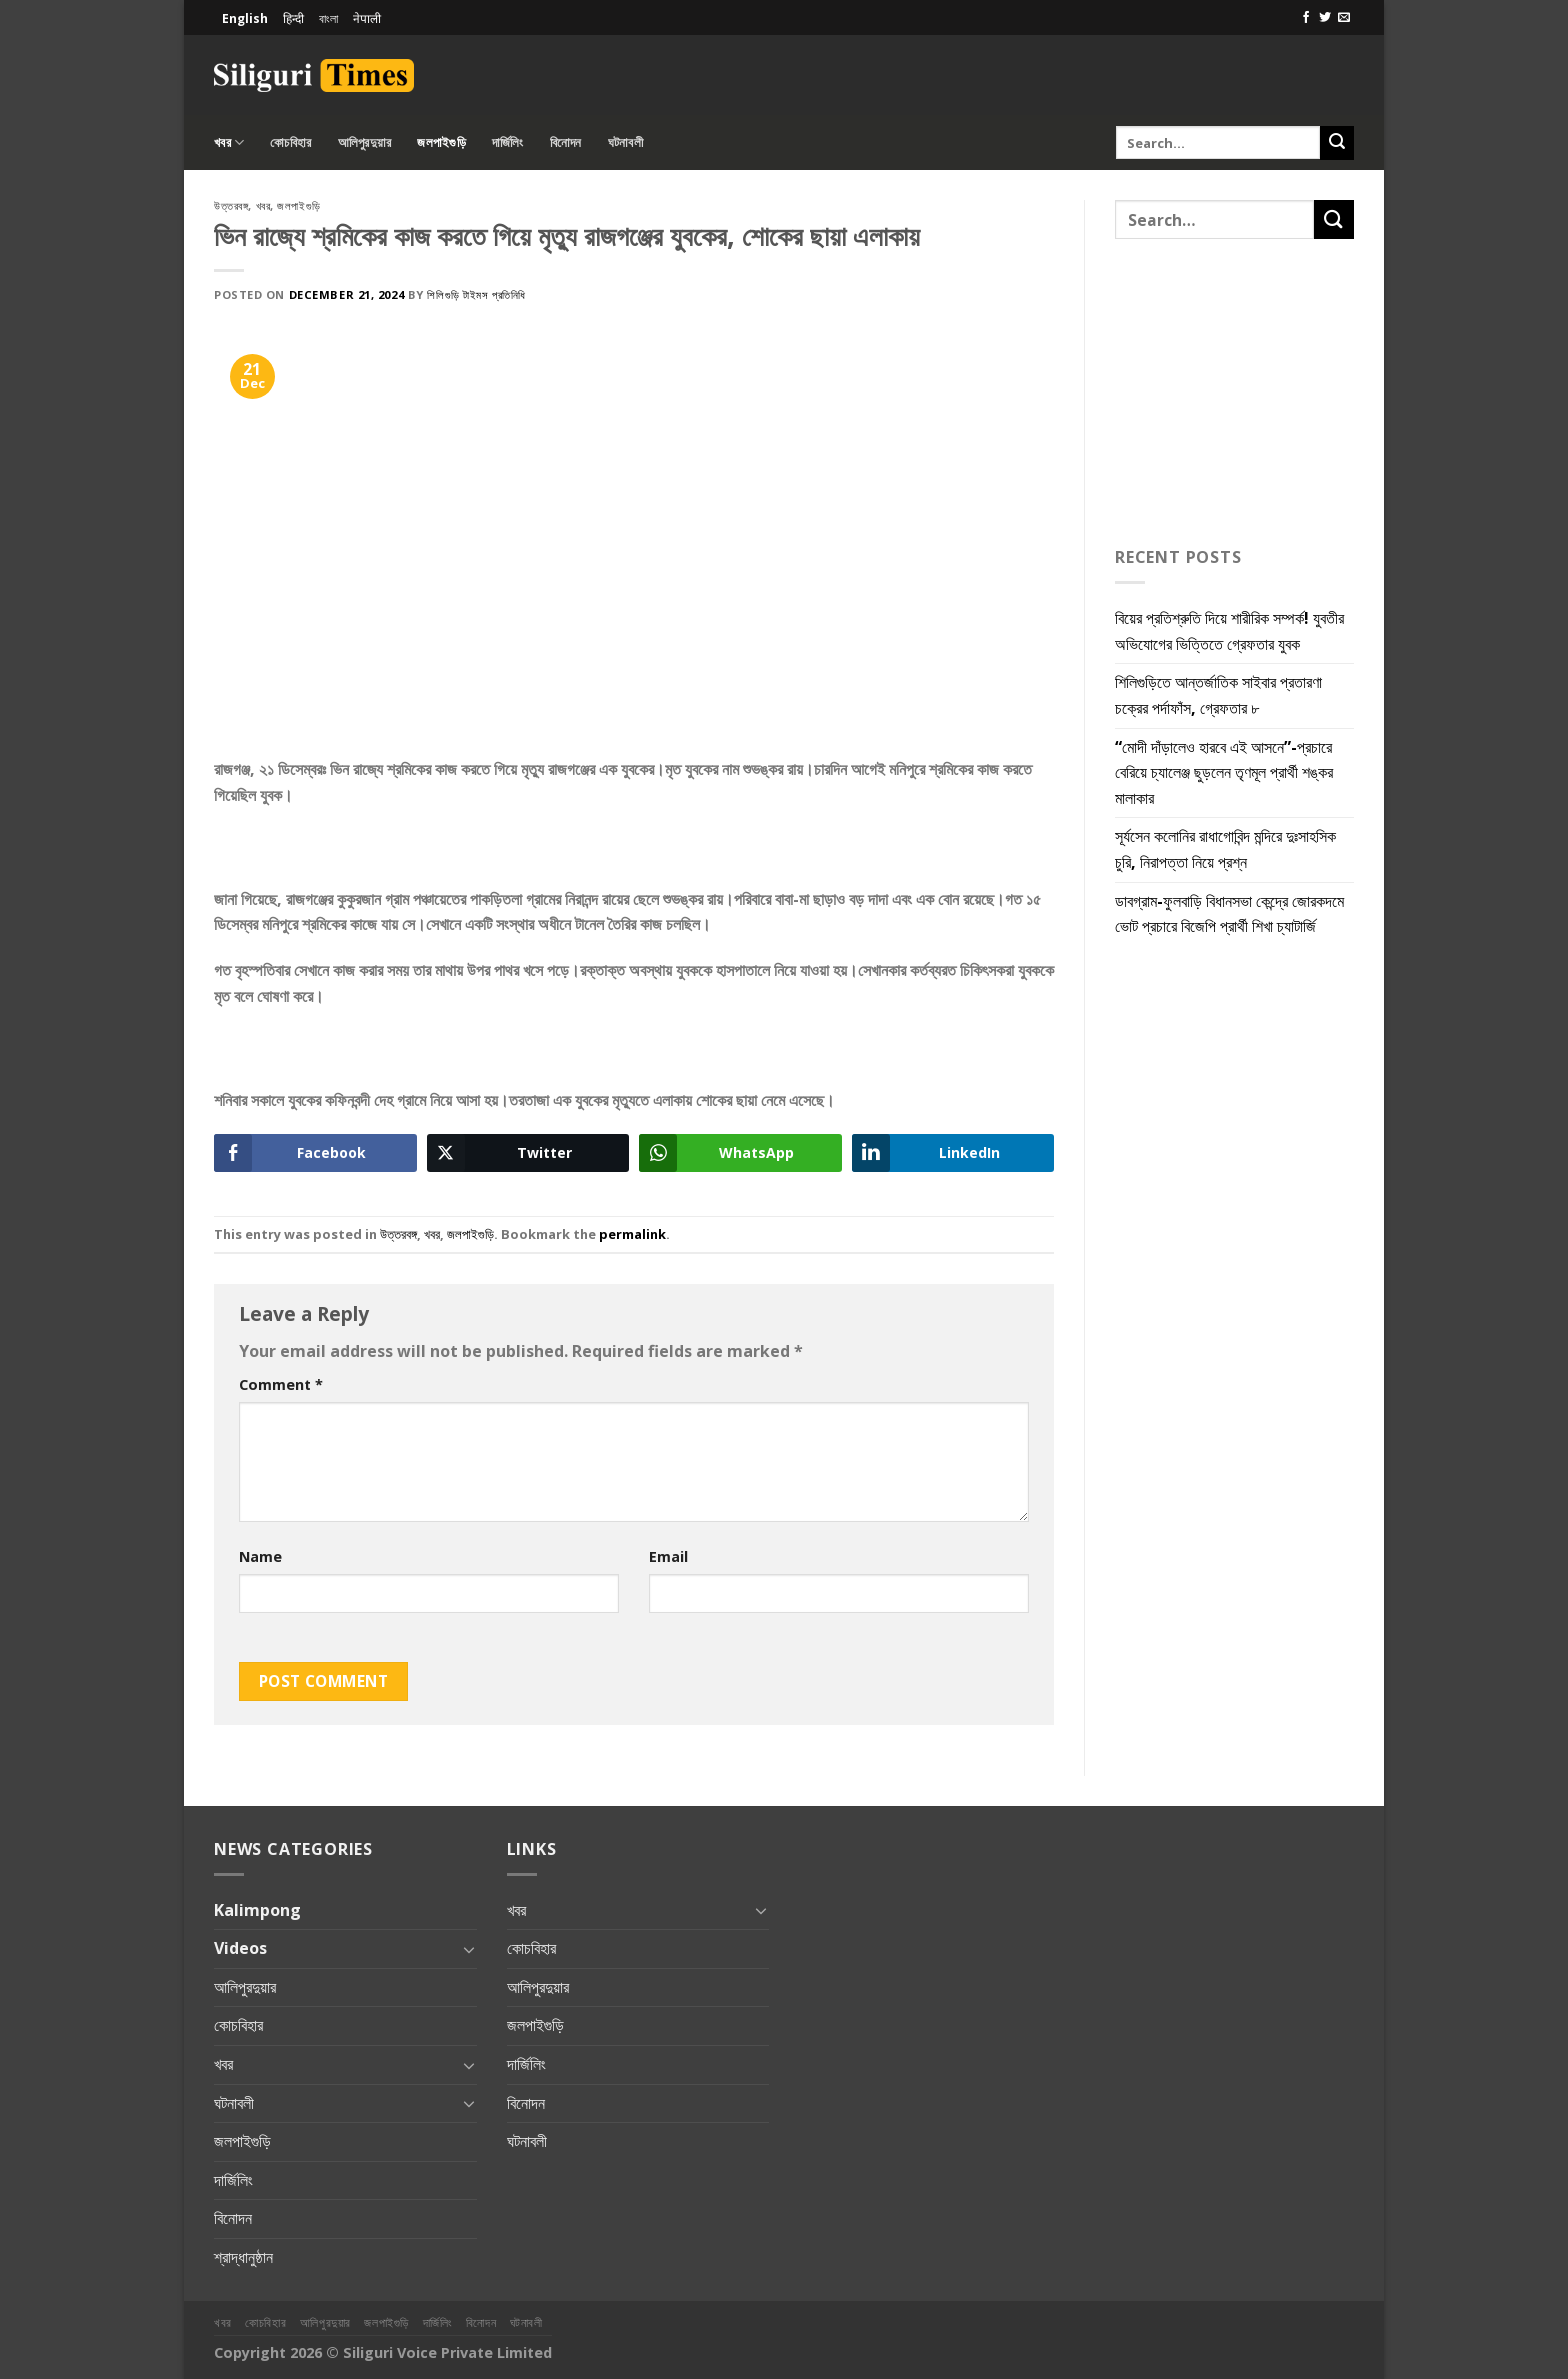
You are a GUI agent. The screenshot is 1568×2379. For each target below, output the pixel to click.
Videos (240, 1948)
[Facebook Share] (315, 1153)
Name (260, 1556)
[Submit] (1337, 143)
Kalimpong (257, 1910)
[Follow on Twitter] (1325, 18)
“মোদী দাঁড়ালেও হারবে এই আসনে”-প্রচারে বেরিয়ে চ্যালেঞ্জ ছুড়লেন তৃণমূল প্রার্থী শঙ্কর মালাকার (1224, 772)
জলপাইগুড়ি (441, 142)
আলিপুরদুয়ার (365, 142)
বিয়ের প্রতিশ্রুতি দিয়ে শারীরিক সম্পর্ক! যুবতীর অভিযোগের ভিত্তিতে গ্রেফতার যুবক (1229, 631)
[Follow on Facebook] (1306, 18)
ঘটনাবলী (625, 142)
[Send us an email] (1344, 18)
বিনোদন (566, 142)
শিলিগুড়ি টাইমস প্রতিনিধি (476, 294)
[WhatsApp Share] (740, 1153)
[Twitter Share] (528, 1153)
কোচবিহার (290, 142)
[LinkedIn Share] (953, 1153)
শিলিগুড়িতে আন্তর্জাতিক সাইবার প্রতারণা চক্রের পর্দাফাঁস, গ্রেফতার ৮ (1218, 695)
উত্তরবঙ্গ (231, 205)
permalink (632, 1234)
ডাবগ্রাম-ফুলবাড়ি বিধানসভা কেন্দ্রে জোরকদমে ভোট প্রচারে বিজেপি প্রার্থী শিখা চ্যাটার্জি (1229, 914)
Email (668, 1556)
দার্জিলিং (508, 142)
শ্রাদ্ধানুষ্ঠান (243, 2257)
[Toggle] (469, 1949)
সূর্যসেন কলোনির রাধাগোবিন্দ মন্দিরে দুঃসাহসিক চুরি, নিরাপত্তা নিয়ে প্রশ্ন (1225, 849)
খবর (229, 142)
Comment (281, 1384)
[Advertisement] (1120, 72)
